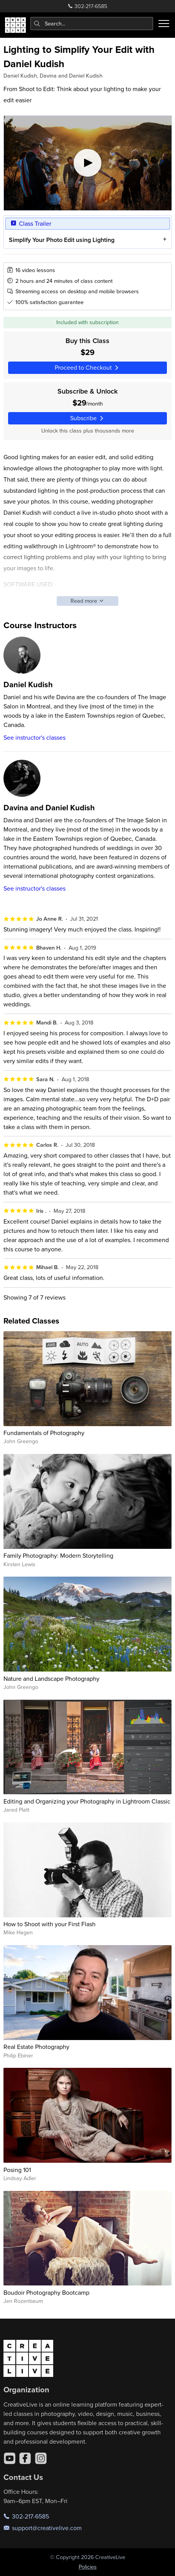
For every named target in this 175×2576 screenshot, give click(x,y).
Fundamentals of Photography (43, 1432)
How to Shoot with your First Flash (49, 1924)
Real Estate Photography (36, 2046)
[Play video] (88, 163)
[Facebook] (25, 2458)
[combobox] (92, 23)
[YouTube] (9, 2458)
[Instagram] (41, 2458)
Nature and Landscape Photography (51, 1678)
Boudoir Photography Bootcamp (46, 2292)
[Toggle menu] (164, 23)
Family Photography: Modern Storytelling (58, 1555)
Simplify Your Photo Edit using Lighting (61, 239)
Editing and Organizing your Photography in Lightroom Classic (86, 1801)
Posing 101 (17, 2169)
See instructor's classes (34, 737)
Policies (88, 2567)
